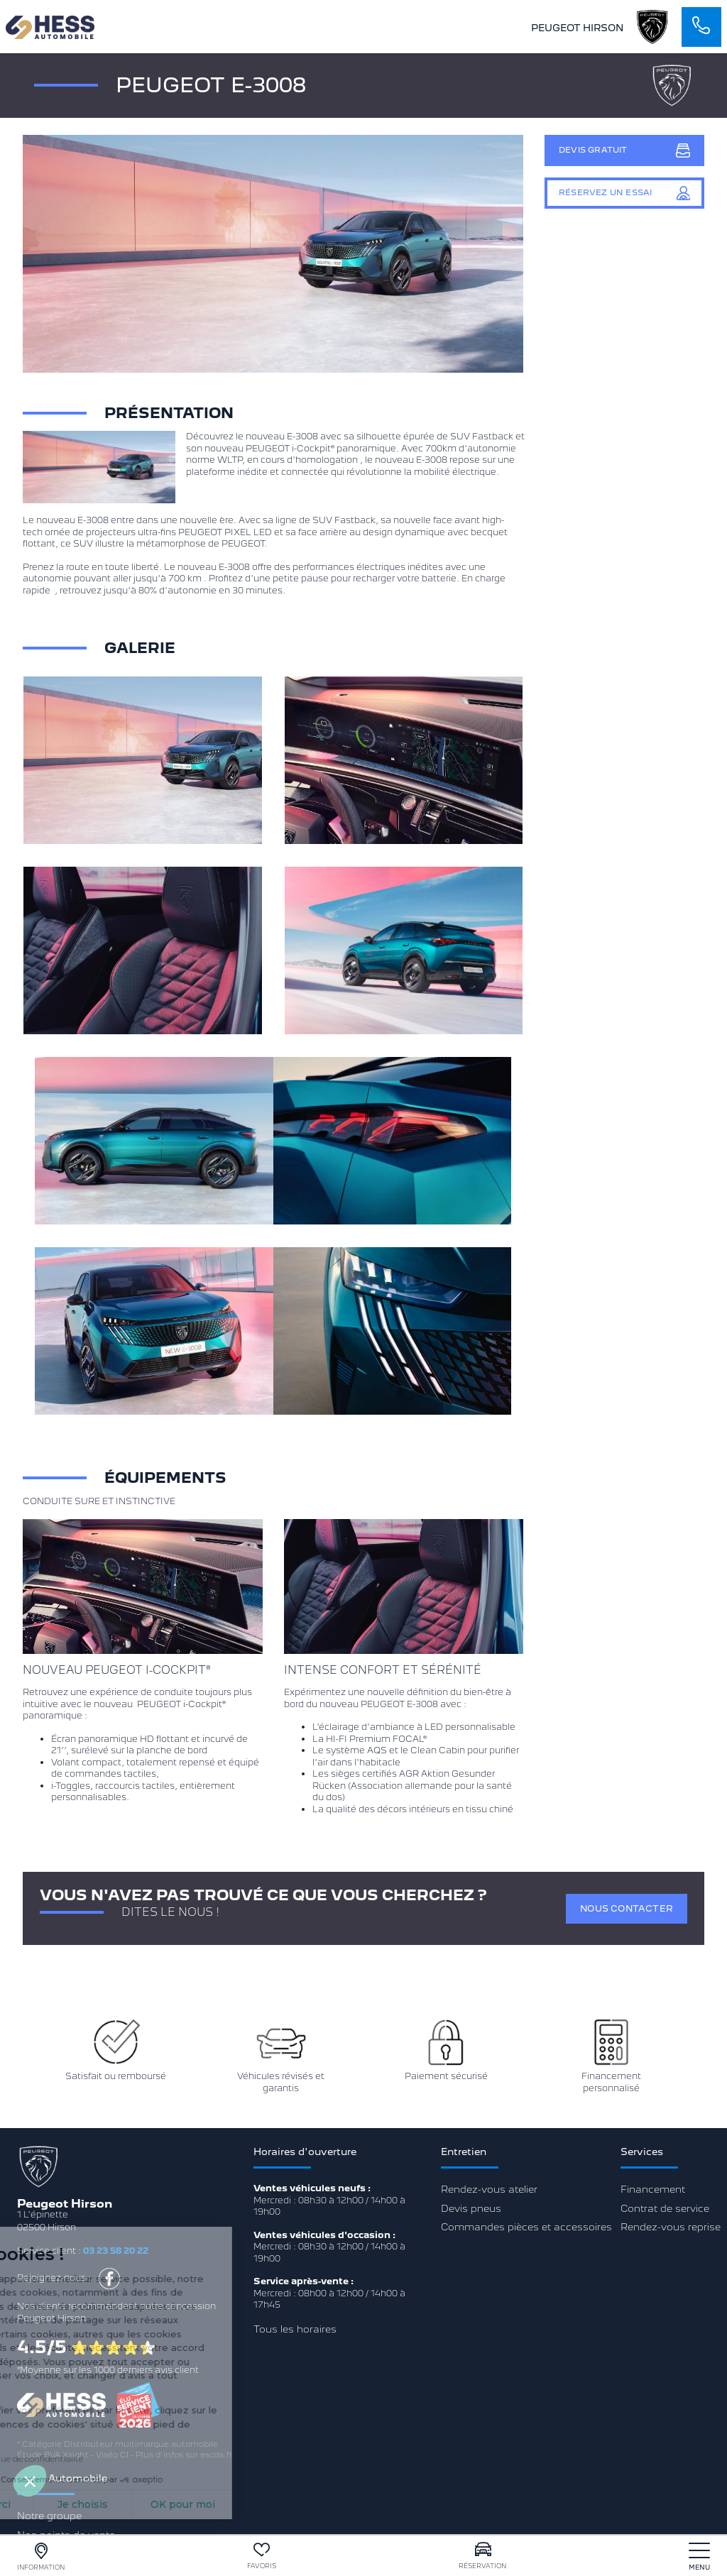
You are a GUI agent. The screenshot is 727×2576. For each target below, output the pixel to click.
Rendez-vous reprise (671, 2226)
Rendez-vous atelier (489, 2189)
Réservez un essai (624, 193)
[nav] (699, 2556)
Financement (653, 2189)
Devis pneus (471, 2208)
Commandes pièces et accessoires (526, 2226)
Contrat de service (665, 2208)
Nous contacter (626, 1908)
